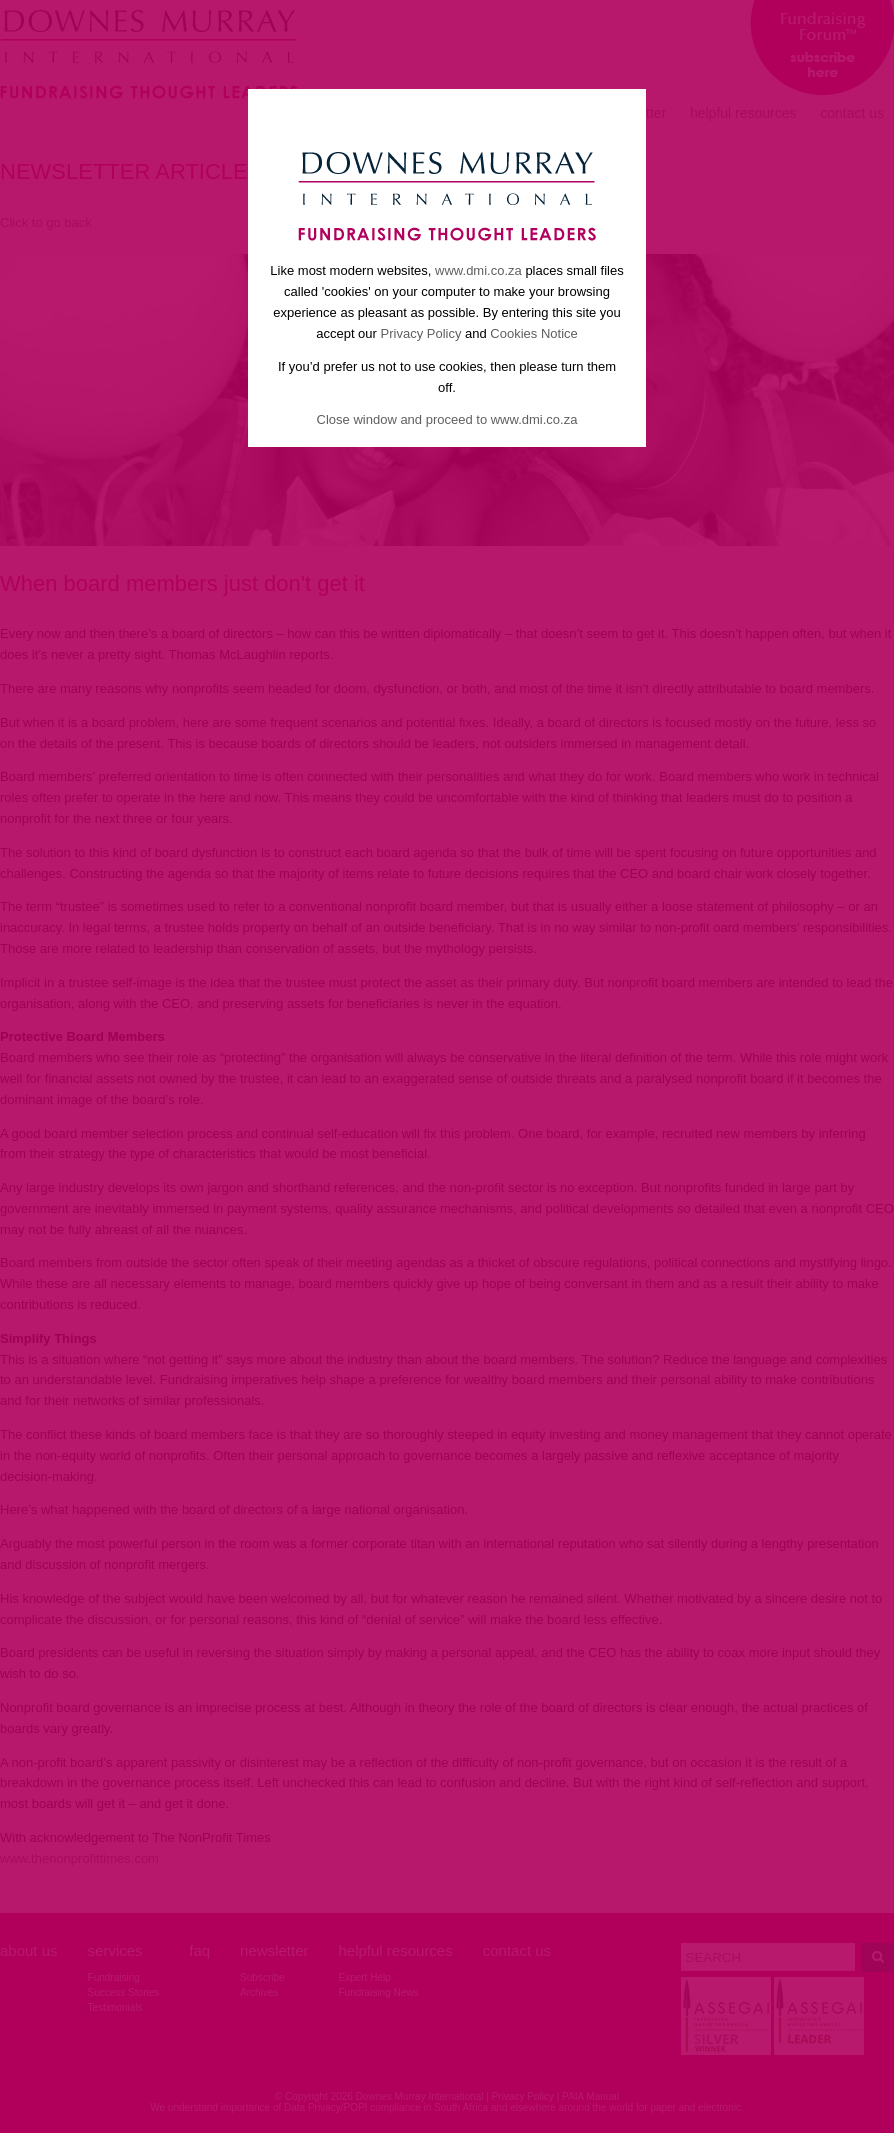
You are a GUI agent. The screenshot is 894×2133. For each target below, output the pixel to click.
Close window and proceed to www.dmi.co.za (447, 419)
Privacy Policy (421, 333)
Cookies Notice (533, 333)
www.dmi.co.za (478, 270)
